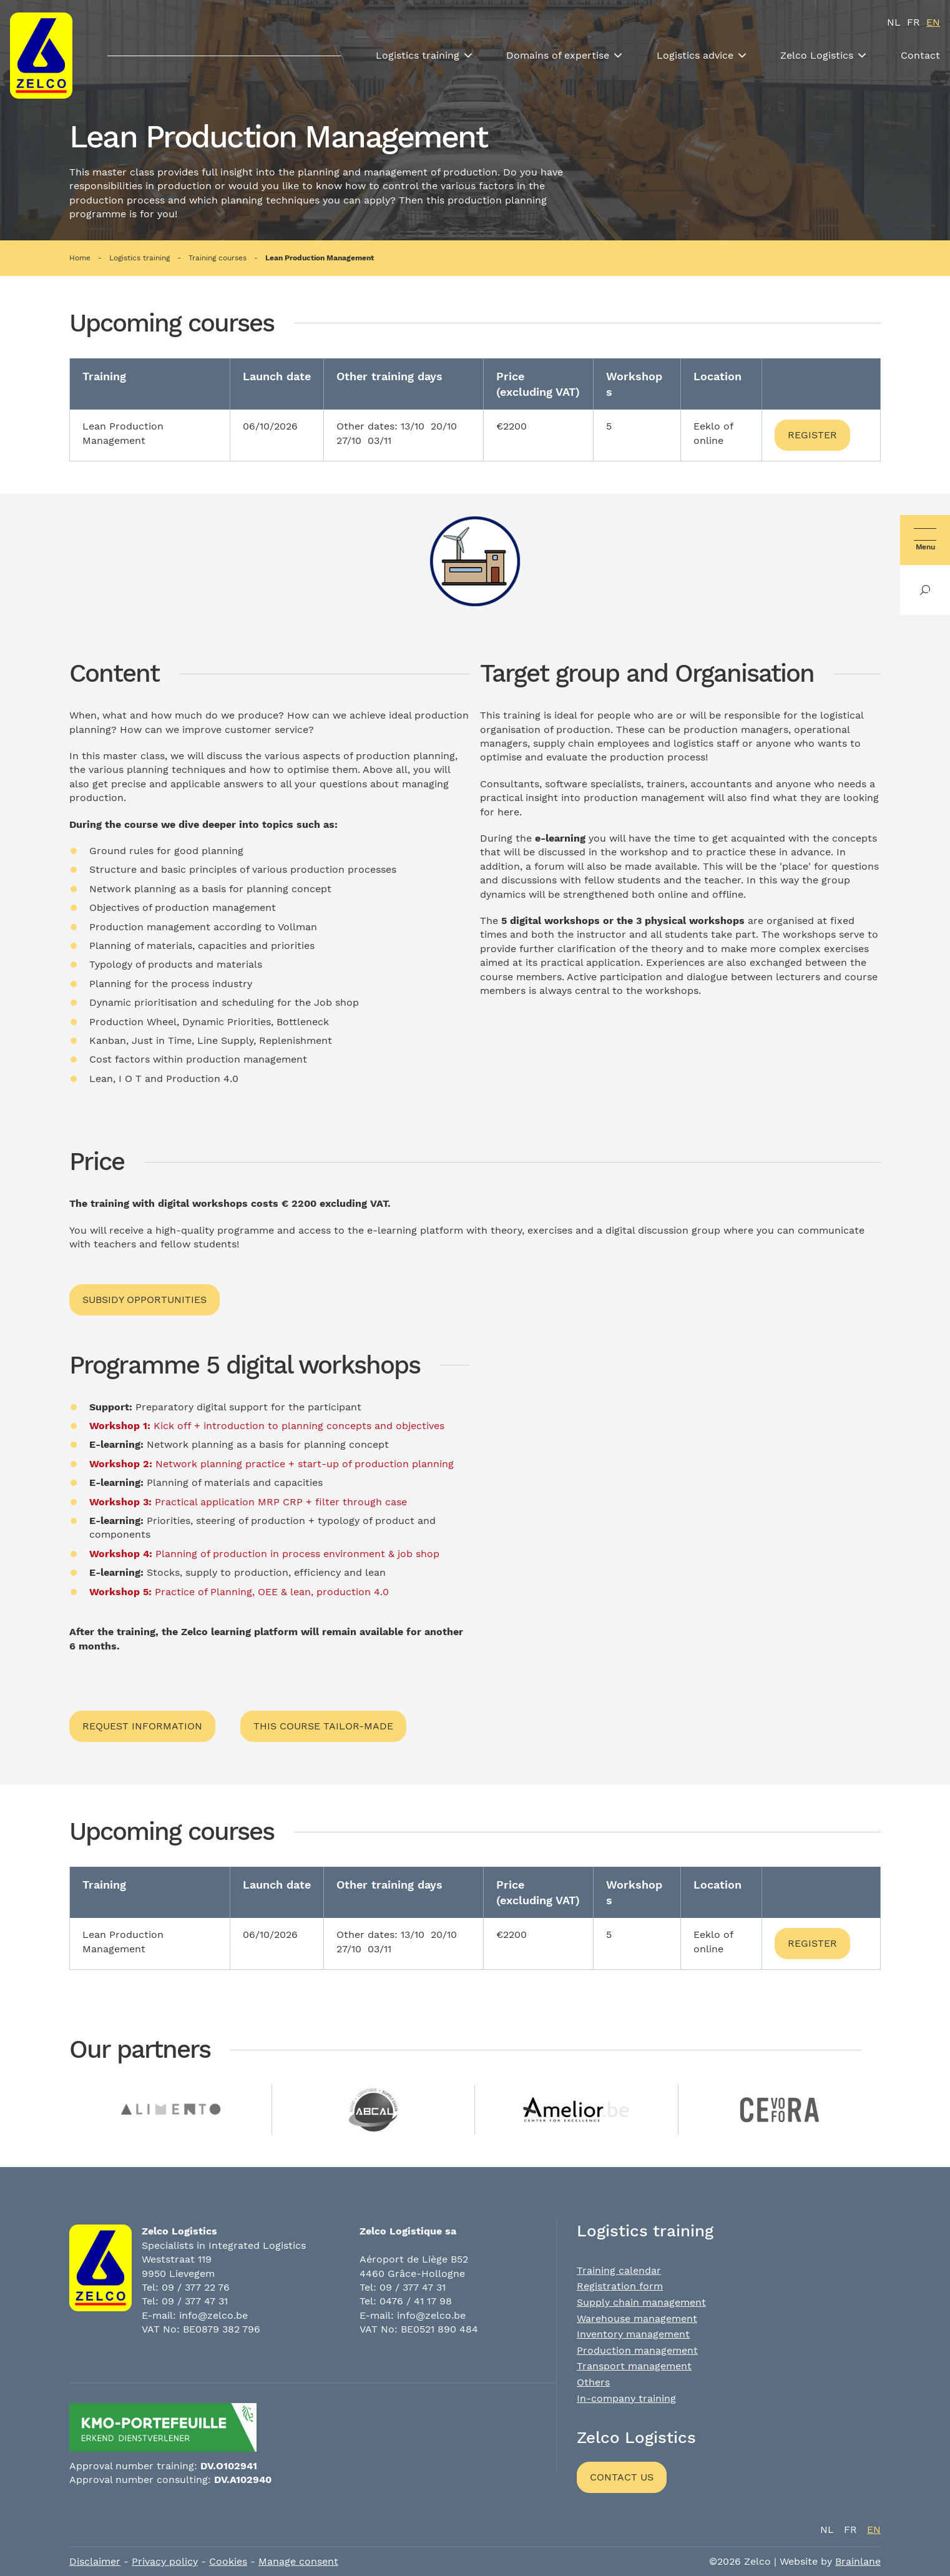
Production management (637, 2350)
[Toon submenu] (468, 55)
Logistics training (417, 55)
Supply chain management (641, 2302)
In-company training (626, 2398)
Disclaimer (94, 2561)
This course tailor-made (323, 1726)
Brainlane (858, 2561)
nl (894, 22)
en (933, 22)
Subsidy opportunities (144, 1299)
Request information (142, 1726)
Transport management (634, 2366)
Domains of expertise (557, 55)
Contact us (622, 2477)
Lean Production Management (319, 257)
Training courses (218, 257)
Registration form (620, 2286)
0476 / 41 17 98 (416, 2301)
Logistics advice (695, 55)
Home (80, 257)
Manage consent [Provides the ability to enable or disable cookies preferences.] (298, 2561)
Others (593, 2382)
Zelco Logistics (816, 55)
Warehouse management (637, 2318)
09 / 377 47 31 (195, 2301)
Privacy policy (165, 2561)
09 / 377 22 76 (196, 2287)
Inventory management (633, 2334)
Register (812, 435)
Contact (920, 55)
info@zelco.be (213, 2315)
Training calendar (619, 2270)
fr (913, 22)
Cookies (228, 2561)
